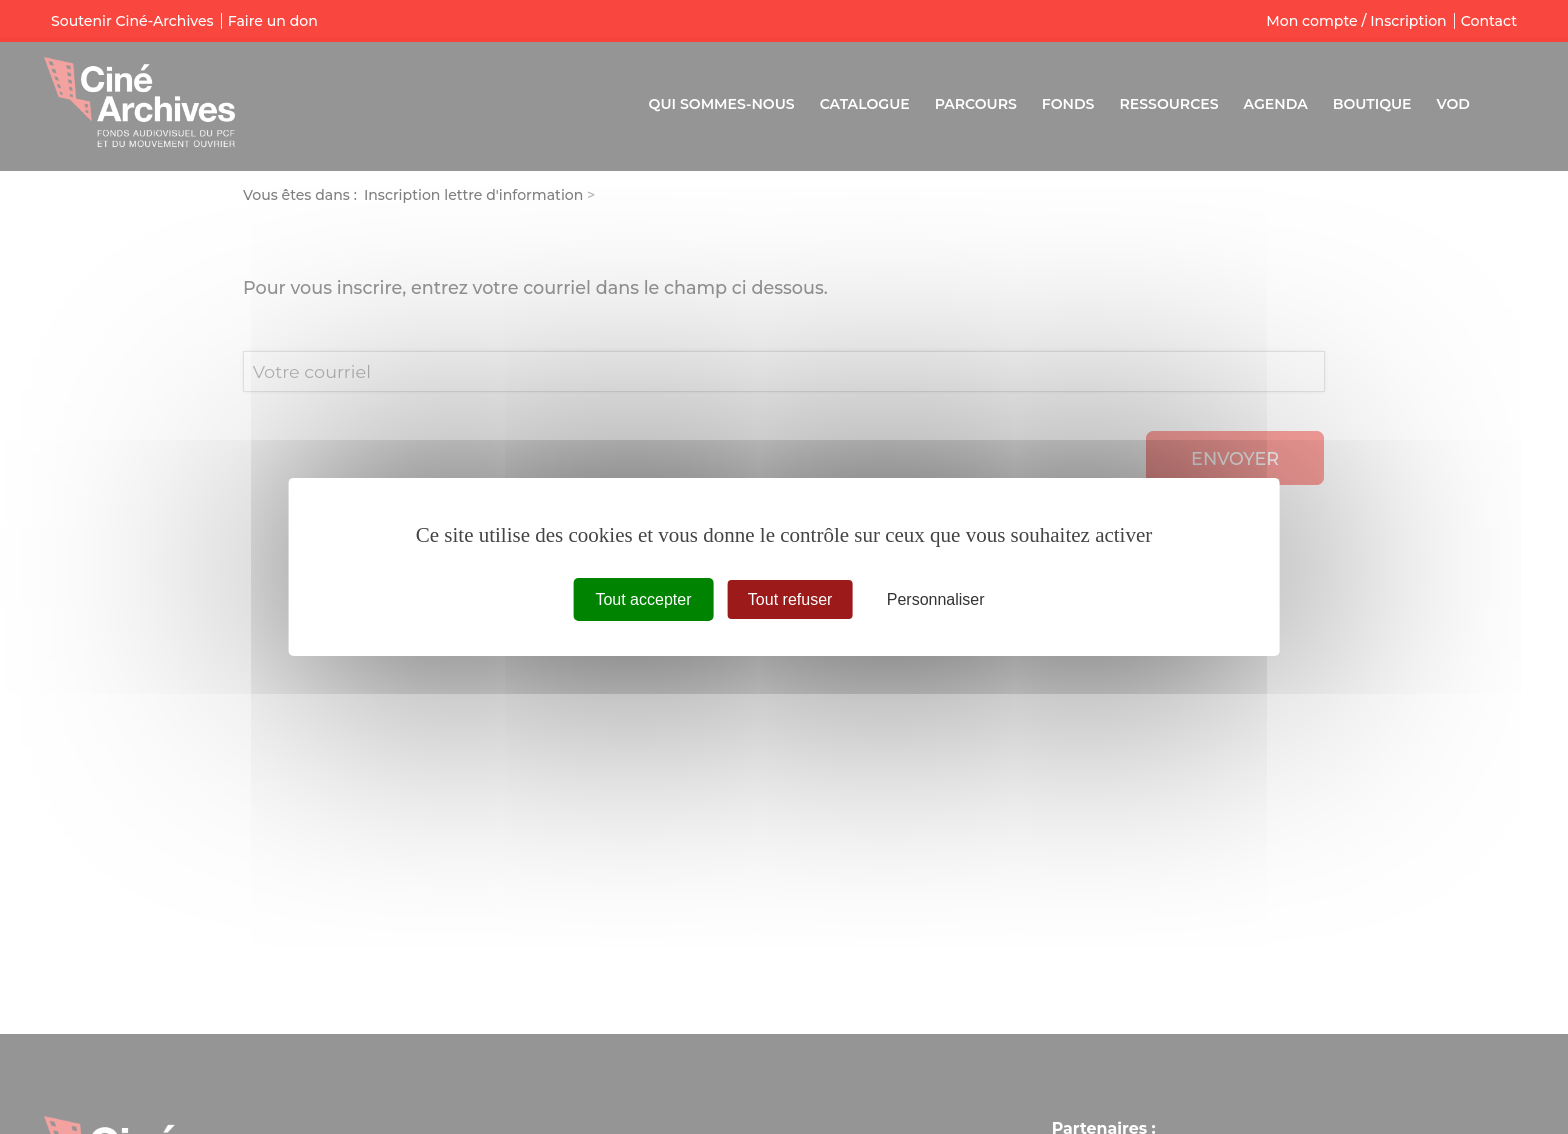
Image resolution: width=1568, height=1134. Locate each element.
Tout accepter (643, 599)
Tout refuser (790, 599)
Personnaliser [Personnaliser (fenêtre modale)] (936, 599)
